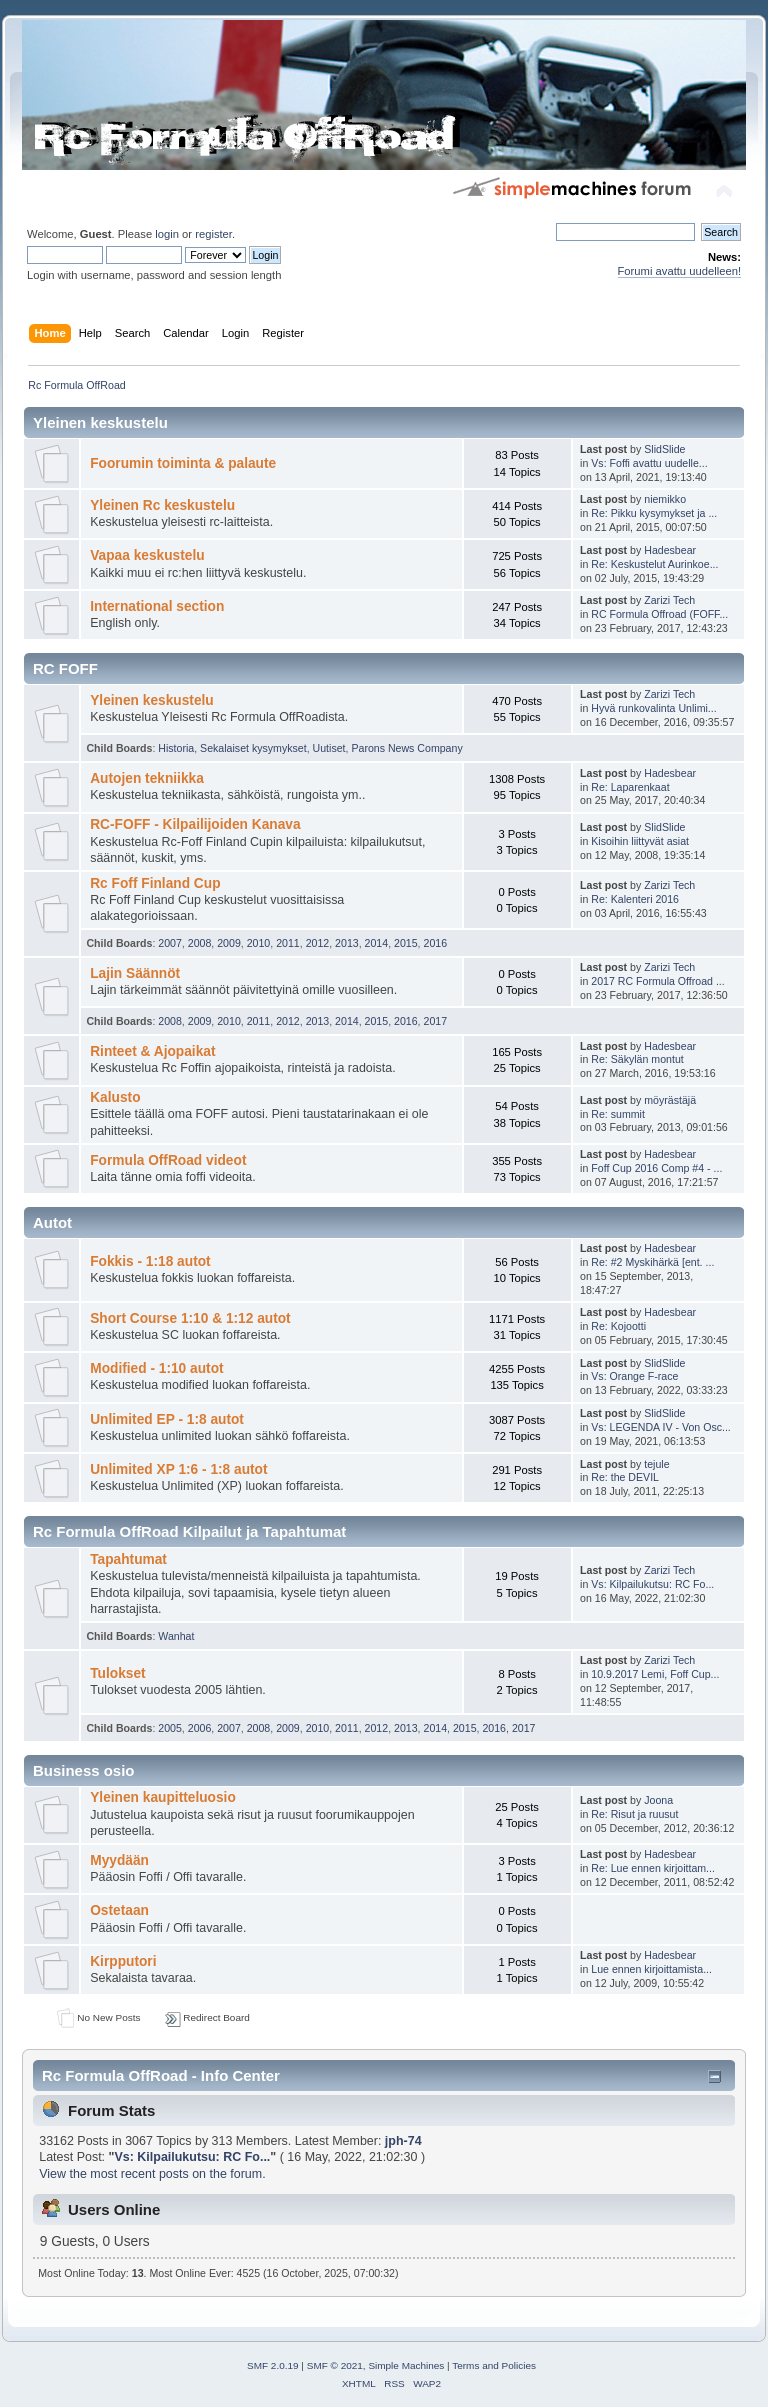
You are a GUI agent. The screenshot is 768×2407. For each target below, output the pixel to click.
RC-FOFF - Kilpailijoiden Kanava (195, 824)
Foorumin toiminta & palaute (183, 463)
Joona (658, 1800)
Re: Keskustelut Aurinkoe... (654, 564)
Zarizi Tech (669, 600)
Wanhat (176, 1636)
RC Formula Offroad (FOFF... (659, 614)
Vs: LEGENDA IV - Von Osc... (661, 1427)
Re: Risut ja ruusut (634, 1814)
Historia (176, 748)
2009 (229, 943)
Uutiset (329, 748)
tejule (656, 1464)
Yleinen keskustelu (152, 700)
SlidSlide (664, 449)
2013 (347, 943)
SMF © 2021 (335, 2365)
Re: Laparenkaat (630, 787)
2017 (436, 1021)
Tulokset (117, 1673)
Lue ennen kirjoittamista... (651, 1969)
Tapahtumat (128, 1559)
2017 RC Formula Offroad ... (657, 981)
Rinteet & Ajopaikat (152, 1051)
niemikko (665, 499)
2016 (436, 943)
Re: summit (618, 1114)
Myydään (119, 1860)
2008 (200, 943)
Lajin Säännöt (135, 973)
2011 (288, 943)
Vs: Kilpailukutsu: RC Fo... (652, 1584)
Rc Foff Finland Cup (155, 883)
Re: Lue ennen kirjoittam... (653, 1868)
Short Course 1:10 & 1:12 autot (190, 1318)
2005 (170, 1728)
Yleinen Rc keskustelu (162, 505)
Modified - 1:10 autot (156, 1368)
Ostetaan (119, 1910)
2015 (406, 943)
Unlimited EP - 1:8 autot (167, 1419)
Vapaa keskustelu (147, 555)
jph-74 (403, 2141)
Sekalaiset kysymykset (253, 748)
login (167, 234)
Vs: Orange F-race (634, 1376)
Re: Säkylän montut (637, 1059)
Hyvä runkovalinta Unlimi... (653, 708)
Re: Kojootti (618, 1326)
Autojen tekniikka (147, 778)
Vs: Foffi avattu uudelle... (649, 463)
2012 (318, 943)
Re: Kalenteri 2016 (635, 899)
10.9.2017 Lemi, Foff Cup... (655, 1674)
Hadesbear (670, 550)
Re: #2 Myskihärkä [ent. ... (652, 1262)
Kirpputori (123, 1961)
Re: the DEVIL (625, 1477)
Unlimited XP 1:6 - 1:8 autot (178, 1469)
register (213, 234)
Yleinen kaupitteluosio (163, 1797)
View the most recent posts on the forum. (152, 2174)
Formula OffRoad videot (168, 1160)
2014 (377, 943)
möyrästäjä (670, 1100)
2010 (259, 943)
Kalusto (115, 1097)
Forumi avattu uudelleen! (679, 271)
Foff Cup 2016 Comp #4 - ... (656, 1168)
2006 (200, 1728)
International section (157, 606)
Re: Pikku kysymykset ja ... (654, 513)
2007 (170, 943)
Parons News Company (406, 748)
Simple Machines (406, 2365)
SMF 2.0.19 (273, 2365)
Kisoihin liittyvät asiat (640, 841)
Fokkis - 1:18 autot (150, 1261)
